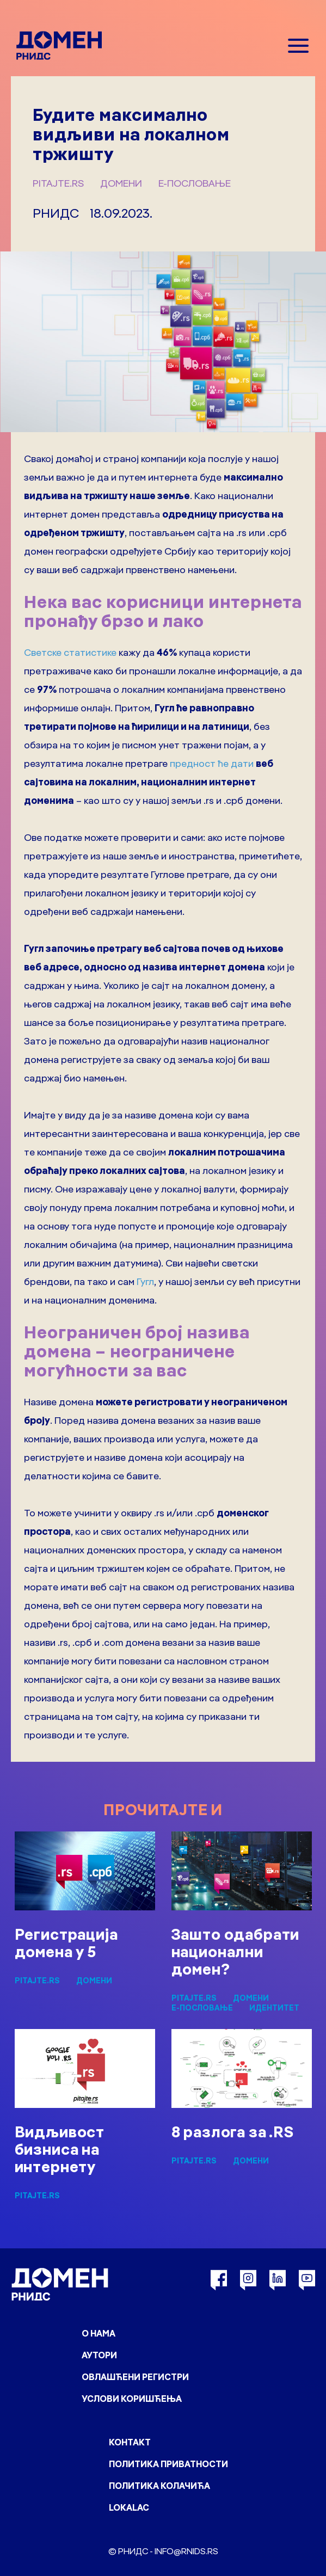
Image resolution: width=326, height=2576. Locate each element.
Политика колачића (159, 2485)
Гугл (145, 1281)
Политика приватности (168, 2463)
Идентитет (274, 2008)
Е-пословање (194, 183)
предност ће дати (212, 763)
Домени (121, 183)
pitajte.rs (58, 183)
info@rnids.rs (186, 2551)
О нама (98, 2333)
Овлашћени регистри (135, 2376)
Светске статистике (70, 652)
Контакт (130, 2442)
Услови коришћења (132, 2398)
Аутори (99, 2355)
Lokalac (129, 2507)
